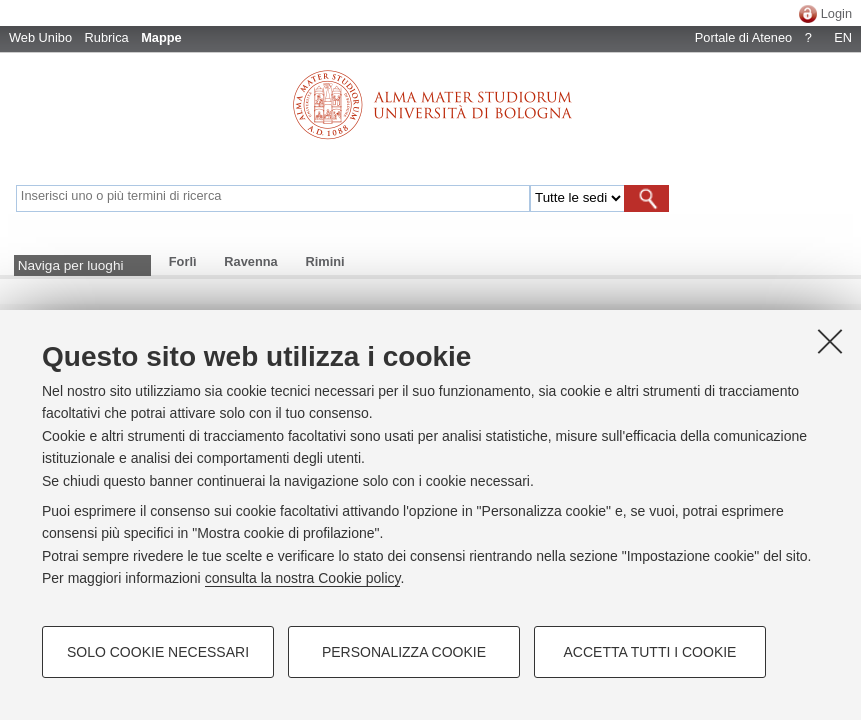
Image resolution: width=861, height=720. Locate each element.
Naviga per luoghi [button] (71, 265)
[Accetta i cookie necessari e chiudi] (830, 341)
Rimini (324, 261)
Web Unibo (40, 37)
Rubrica (107, 37)
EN (843, 37)
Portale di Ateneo (743, 37)
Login (836, 13)
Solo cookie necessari (158, 652)
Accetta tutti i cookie (650, 652)
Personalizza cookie (404, 652)
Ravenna (250, 261)
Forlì (183, 261)
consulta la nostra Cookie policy (303, 578)
